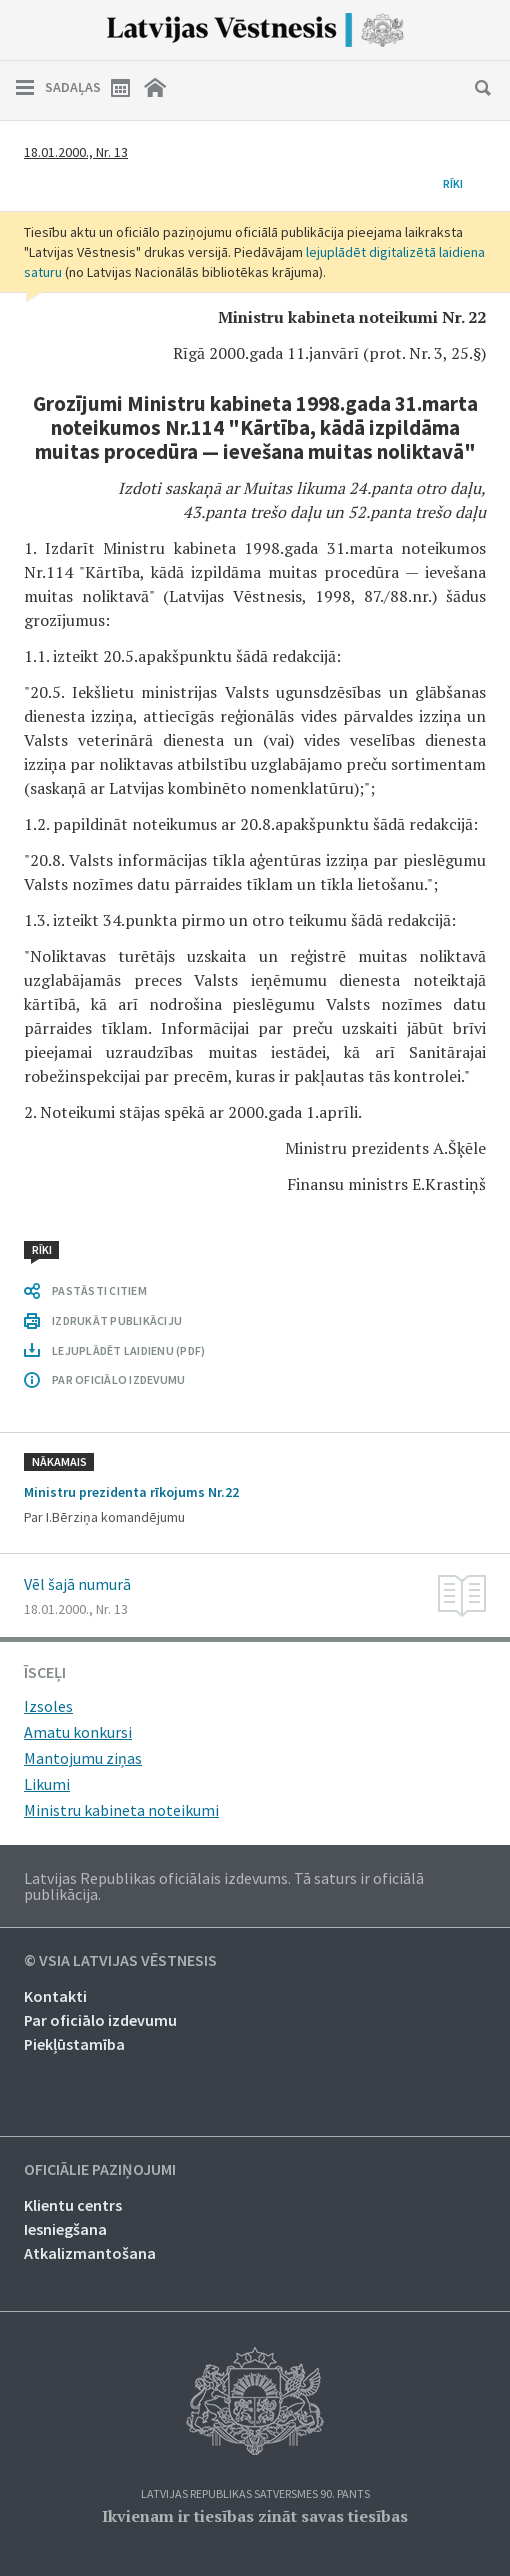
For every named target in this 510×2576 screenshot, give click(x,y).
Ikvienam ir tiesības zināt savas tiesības (255, 2516)
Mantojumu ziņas (83, 1758)
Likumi (47, 1784)
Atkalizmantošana (90, 2253)
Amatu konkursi (78, 1732)
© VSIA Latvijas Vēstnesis (120, 1961)
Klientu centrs (73, 2205)
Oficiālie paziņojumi (100, 2170)
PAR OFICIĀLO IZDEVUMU (118, 1379)
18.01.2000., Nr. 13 (76, 152)
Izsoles (48, 1706)
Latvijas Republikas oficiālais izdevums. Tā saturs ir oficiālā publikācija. (224, 1886)
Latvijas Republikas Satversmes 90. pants (255, 2494)
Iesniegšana (65, 2229)
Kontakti (55, 1996)
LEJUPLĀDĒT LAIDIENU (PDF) (128, 1350)
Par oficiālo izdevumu (100, 2020)
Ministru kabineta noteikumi (121, 1810)
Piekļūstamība (74, 2044)
